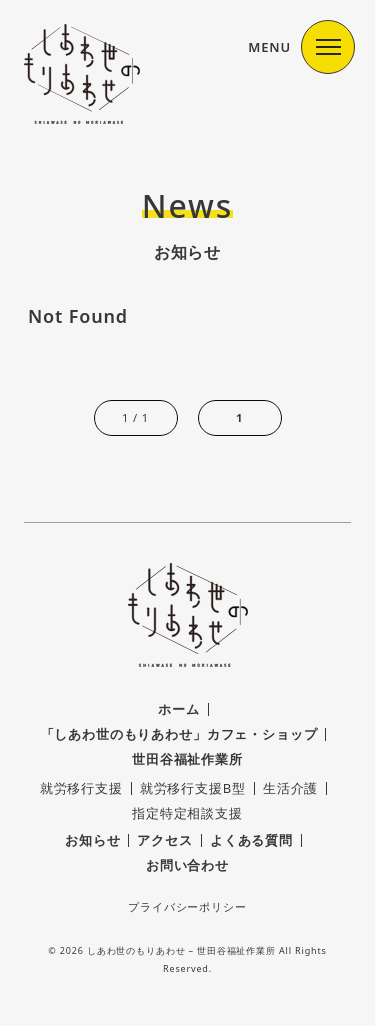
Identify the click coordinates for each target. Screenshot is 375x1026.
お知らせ (92, 840)
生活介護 (290, 788)
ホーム (179, 709)
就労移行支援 (81, 788)
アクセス (164, 840)
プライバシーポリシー (187, 906)
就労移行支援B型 (193, 788)
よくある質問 (251, 840)
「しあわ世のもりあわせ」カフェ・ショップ (179, 734)
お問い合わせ (187, 865)
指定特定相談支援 (187, 813)
